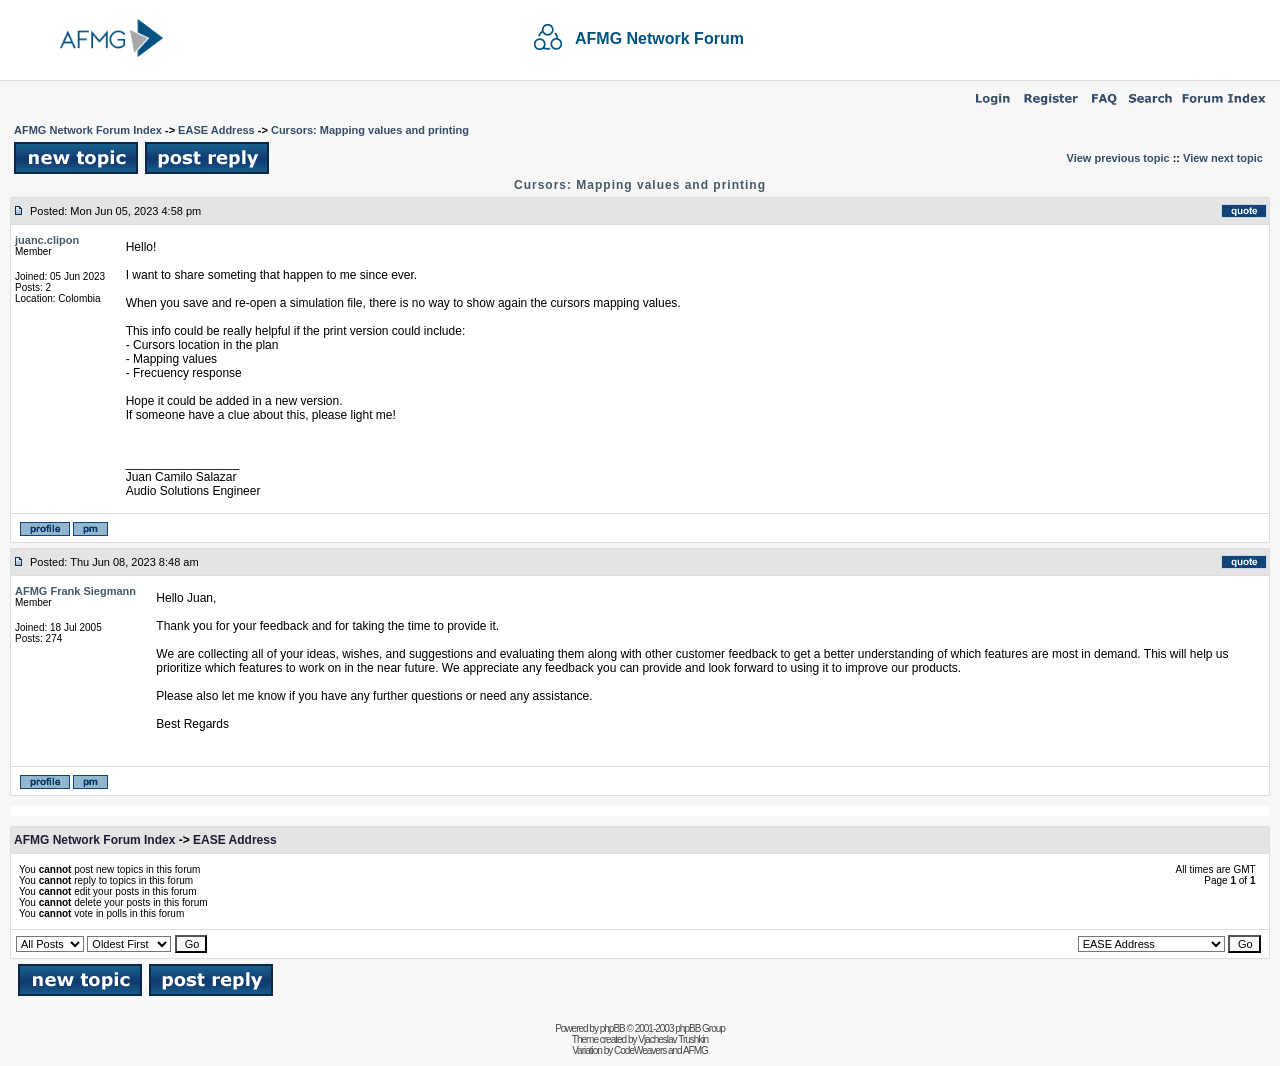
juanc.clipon (47, 240)
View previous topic (1118, 158)
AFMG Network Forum (659, 38)
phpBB (612, 1028)
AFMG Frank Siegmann (75, 591)
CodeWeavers (640, 1050)
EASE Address (216, 130)
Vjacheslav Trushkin (673, 1039)
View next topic (1223, 158)
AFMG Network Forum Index (88, 130)
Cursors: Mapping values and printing (370, 130)
